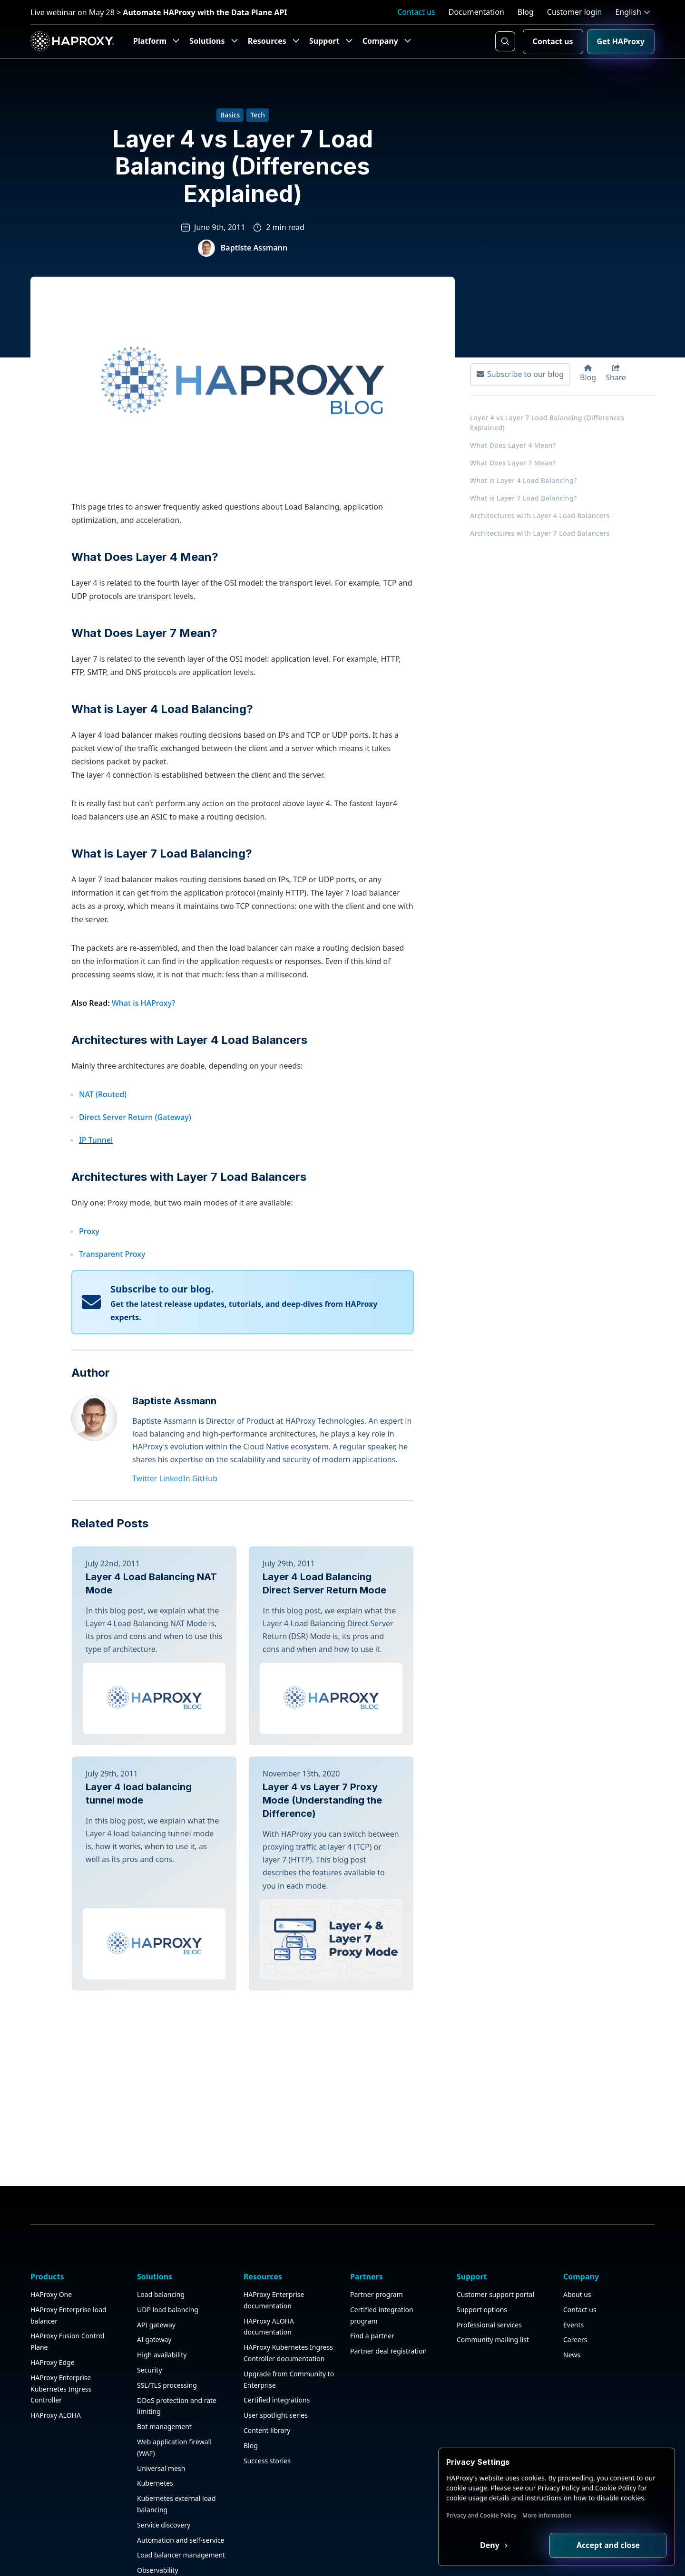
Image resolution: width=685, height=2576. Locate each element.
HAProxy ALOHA (55, 2340)
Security (149, 2295)
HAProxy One (51, 2219)
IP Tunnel (96, 1140)
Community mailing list (493, 2265)
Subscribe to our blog (520, 374)
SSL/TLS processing (167, 2310)
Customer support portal (495, 2219)
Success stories (267, 2386)
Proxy (89, 1231)
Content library (267, 2355)
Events (573, 2250)
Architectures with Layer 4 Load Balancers (189, 1040)
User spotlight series (276, 2340)
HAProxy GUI (157, 2510)
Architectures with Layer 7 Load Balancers (188, 1177)
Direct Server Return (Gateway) (135, 1117)
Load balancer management (181, 2480)
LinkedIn (174, 1478)
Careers (575, 2265)
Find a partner (372, 2261)
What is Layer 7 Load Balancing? (161, 853)
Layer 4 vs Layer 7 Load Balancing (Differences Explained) (547, 422)
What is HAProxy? (144, 1003)
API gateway (156, 2250)
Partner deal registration (388, 2276)
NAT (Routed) (103, 1094)
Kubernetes (155, 2408)
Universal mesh (161, 2393)
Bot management (164, 2351)
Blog (526, 12)
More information (547, 2515)
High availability (161, 2280)
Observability (157, 2495)
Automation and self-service (181, 2465)
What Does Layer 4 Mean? (144, 557)
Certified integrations (277, 2325)
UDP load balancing (167, 2234)
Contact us (416, 12)
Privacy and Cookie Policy (481, 2515)
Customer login (574, 12)
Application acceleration (174, 2525)
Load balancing (161, 2219)
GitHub (204, 1478)
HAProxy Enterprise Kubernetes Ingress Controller (60, 2314)
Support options (482, 2234)
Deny (490, 2545)
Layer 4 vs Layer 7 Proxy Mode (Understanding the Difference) (322, 1800)
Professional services (489, 2250)
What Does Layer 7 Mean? (144, 633)
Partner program (376, 2219)
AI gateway (154, 2265)
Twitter (144, 1478)
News (571, 2280)
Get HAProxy (621, 41)
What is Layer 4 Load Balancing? (162, 709)
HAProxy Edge (52, 2287)
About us (577, 2219)
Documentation (476, 12)
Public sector (157, 2541)
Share (616, 374)
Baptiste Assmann (254, 247)
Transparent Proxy (112, 1254)
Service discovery (163, 2450)
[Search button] (505, 41)
